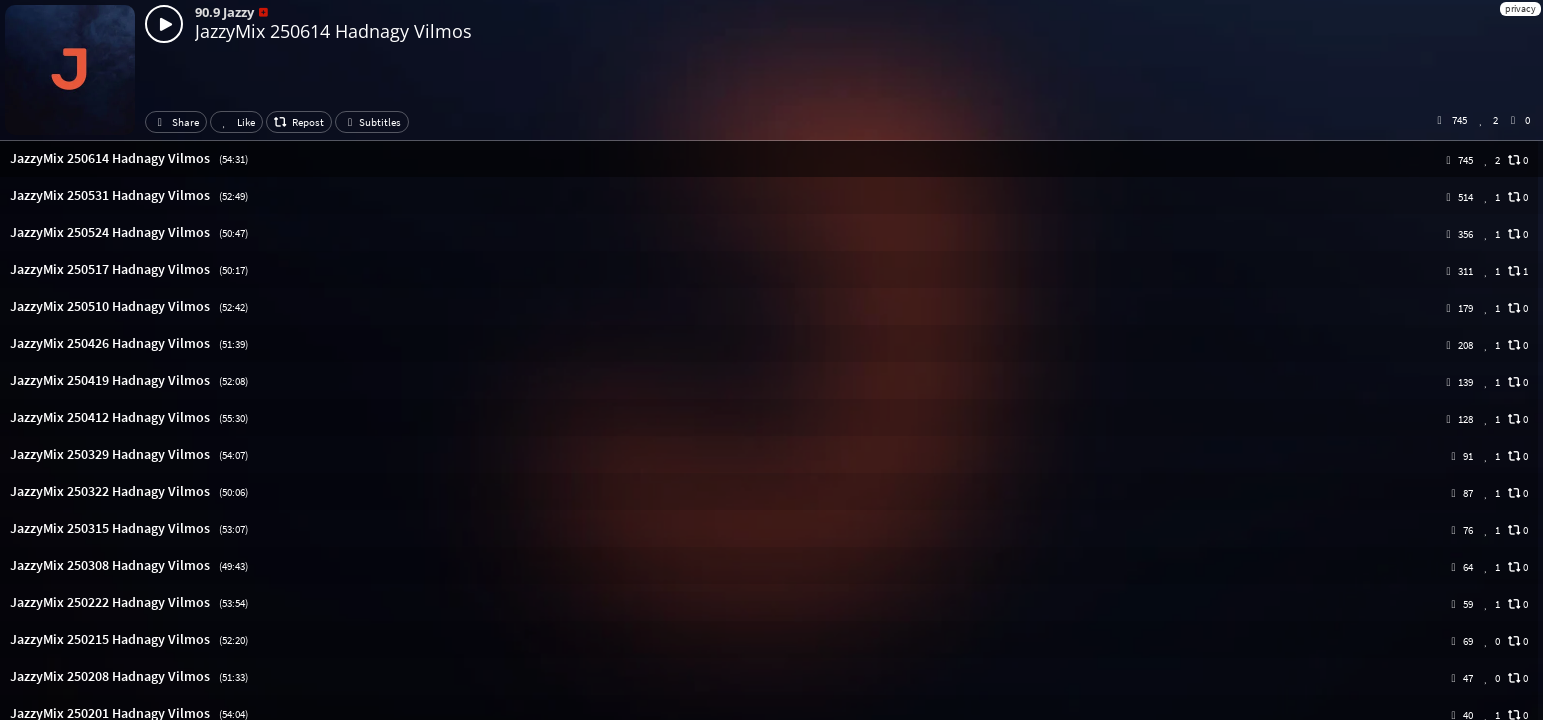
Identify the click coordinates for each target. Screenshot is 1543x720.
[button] (771, 158)
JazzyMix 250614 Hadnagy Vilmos (333, 31)
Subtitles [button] (372, 122)
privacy (1520, 8)
